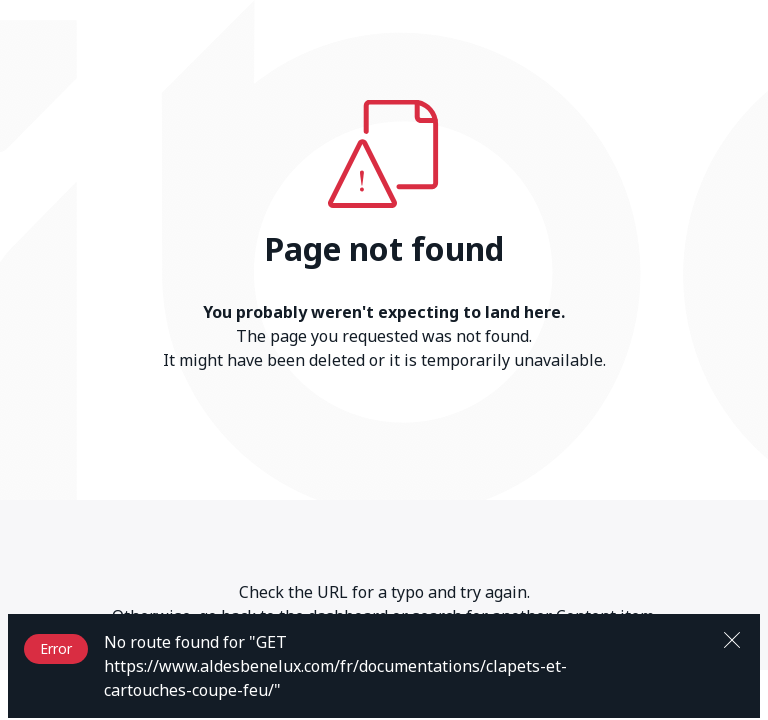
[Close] (732, 638)
